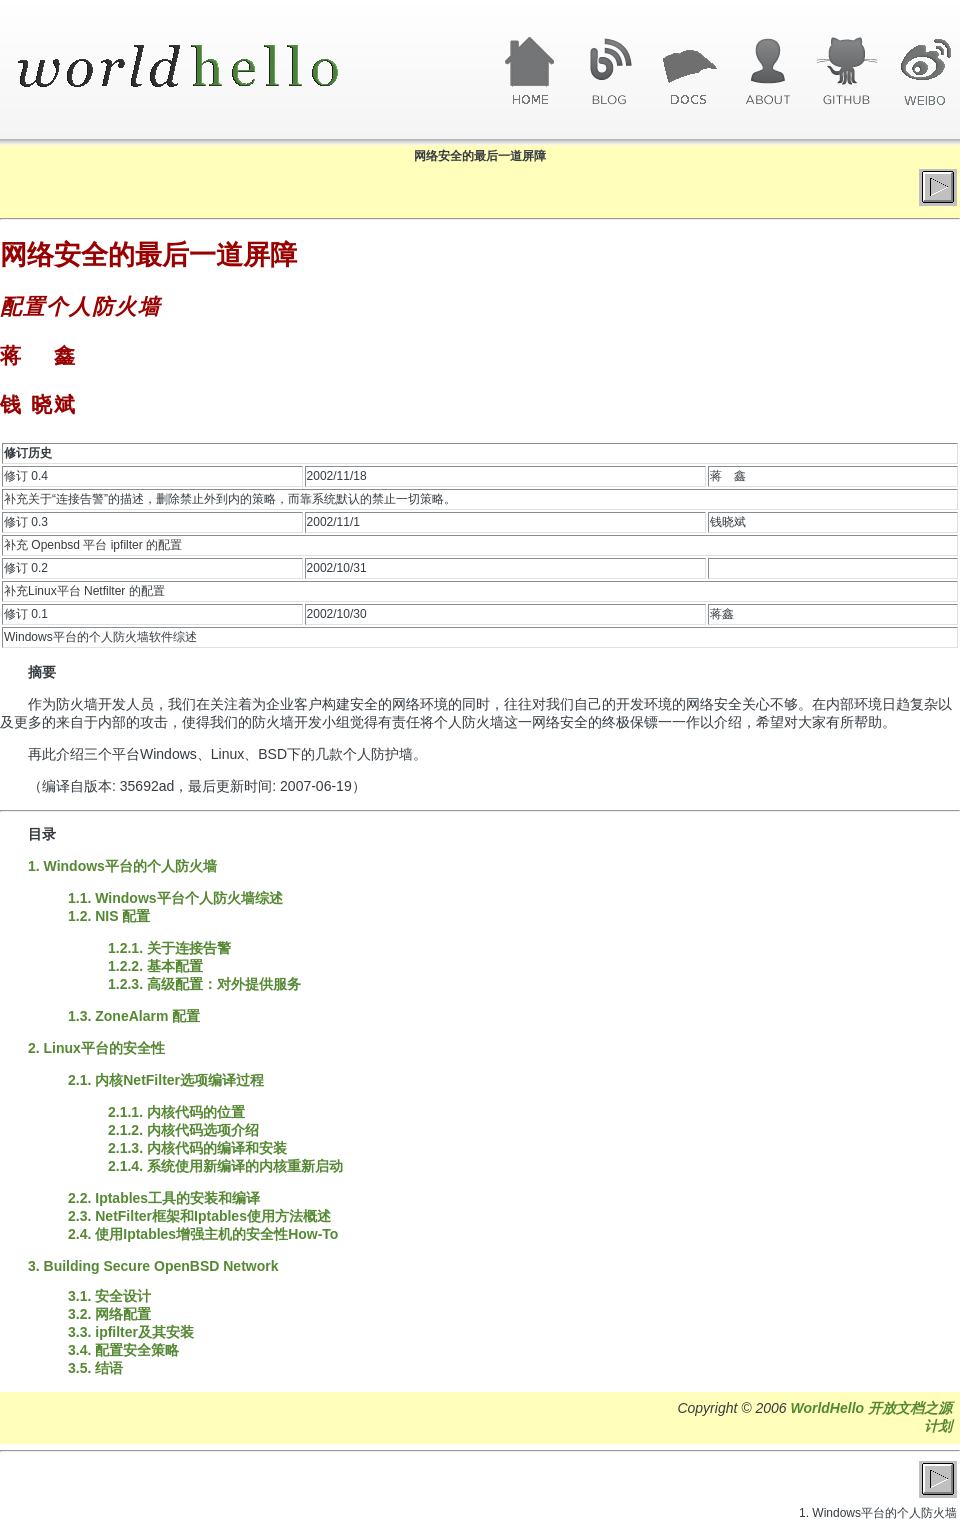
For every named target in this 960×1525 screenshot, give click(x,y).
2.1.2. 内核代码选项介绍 (183, 1130)
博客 (609, 72)
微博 (925, 72)
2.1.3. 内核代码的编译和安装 (197, 1148)
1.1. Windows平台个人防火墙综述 (175, 898)
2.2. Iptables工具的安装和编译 (164, 1198)
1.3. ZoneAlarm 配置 (134, 1016)
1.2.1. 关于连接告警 (169, 948)
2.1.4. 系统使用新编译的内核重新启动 (225, 1166)
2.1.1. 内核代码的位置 (176, 1112)
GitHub (846, 72)
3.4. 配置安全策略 (123, 1350)
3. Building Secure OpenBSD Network (153, 1266)
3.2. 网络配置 (109, 1314)
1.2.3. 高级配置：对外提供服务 (204, 984)
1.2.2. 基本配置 (155, 966)
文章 (688, 72)
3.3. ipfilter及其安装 (131, 1332)
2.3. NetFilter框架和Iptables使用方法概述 (199, 1216)
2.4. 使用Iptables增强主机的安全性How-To (203, 1234)
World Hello (202, 68)
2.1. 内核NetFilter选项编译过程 (166, 1080)
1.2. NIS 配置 (109, 916)
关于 (767, 72)
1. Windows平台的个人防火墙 (122, 866)
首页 (530, 72)
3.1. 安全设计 (109, 1296)
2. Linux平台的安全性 (96, 1048)
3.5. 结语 (95, 1368)
